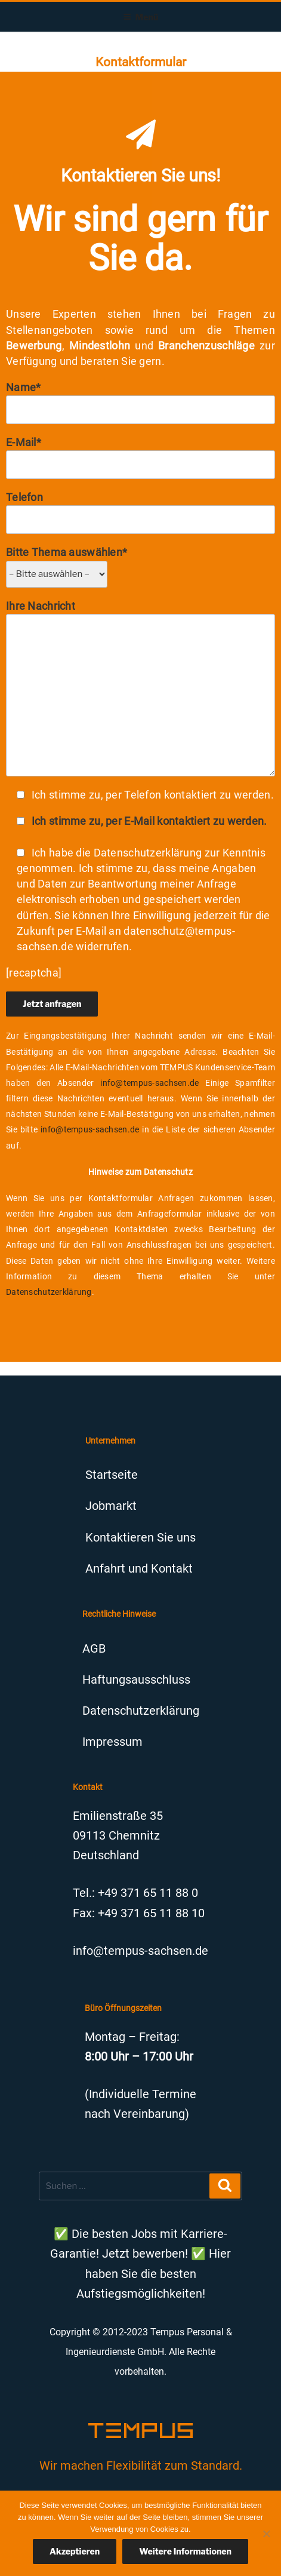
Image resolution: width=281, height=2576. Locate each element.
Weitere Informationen (185, 2551)
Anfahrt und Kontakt (139, 1568)
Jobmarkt (111, 1506)
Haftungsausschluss (136, 1679)
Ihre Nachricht (140, 688)
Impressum (112, 1741)
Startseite (111, 1474)
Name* (140, 402)
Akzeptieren (75, 2551)
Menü (141, 17)
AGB (94, 1648)
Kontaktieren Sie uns (140, 1537)
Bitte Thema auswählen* (66, 562)
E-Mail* (140, 457)
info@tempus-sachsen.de (149, 1083)
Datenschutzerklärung (49, 1292)
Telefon (140, 512)
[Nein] (266, 2534)
